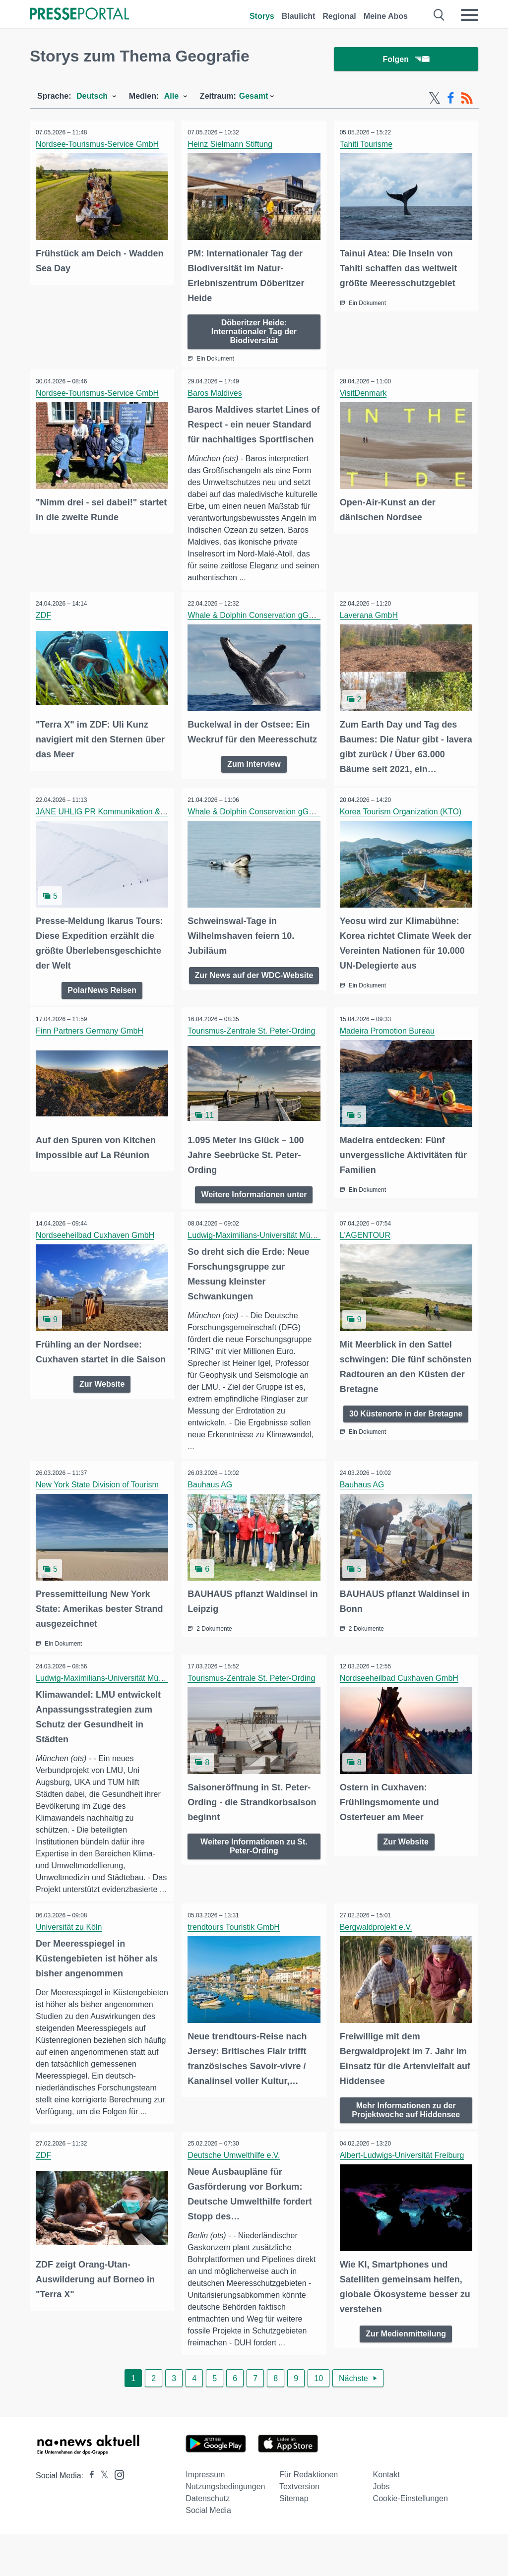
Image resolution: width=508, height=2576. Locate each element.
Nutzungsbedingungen (225, 2528)
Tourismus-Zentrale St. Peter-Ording (253, 1054)
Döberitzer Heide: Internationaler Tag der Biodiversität (254, 329)
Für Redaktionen (308, 2516)
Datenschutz (208, 2540)
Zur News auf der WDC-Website (254, 1002)
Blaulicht (299, 16)
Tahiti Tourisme (367, 144)
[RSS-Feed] (466, 98)
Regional (339, 16)
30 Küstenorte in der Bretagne (406, 1434)
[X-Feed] (434, 98)
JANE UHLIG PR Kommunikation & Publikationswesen (133, 836)
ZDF (45, 641)
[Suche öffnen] (439, 15)
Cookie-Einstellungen (410, 2540)
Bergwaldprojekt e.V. (377, 1961)
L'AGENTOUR (366, 1257)
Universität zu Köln (70, 1961)
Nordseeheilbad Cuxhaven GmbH (96, 1257)
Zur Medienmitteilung (406, 2373)
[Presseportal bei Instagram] (116, 2516)
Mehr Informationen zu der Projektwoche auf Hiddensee (406, 2142)
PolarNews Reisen (101, 1013)
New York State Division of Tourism (98, 1507)
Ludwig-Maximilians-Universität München (261, 1257)
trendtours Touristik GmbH (235, 1961)
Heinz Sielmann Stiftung (231, 144)
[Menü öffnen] (469, 15)
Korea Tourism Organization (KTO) (402, 836)
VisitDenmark (364, 391)
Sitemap (294, 2540)
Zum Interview (254, 788)
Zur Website (102, 1419)
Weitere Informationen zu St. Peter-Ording (254, 1865)
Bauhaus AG (211, 1507)
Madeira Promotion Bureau (388, 1054)
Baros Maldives (216, 391)
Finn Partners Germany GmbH (91, 1054)
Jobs (381, 2528)
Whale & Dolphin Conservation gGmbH (257, 641)
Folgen (406, 59)
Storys (262, 16)
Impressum (205, 2516)
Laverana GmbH (370, 641)
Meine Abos (386, 16)
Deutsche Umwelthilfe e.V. (235, 2196)
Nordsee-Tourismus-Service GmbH (98, 144)
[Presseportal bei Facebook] (88, 2517)
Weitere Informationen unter (254, 1216)
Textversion (299, 2528)
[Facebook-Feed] (450, 98)
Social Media (208, 2552)
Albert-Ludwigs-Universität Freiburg (403, 2196)
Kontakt (386, 2516)
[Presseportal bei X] (101, 2517)
